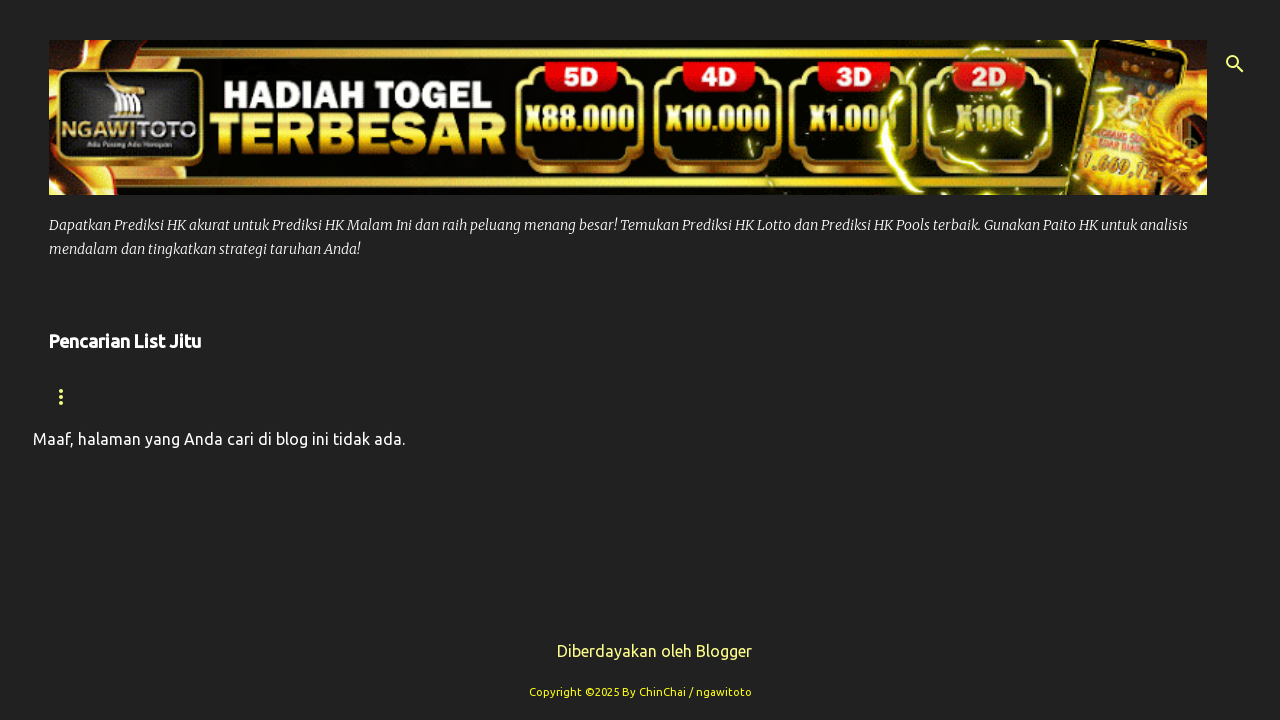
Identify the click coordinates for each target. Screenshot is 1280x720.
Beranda (86, 396)
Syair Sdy (980, 396)
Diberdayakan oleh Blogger (640, 651)
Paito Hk (458, 396)
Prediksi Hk (330, 396)
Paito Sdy (1103, 396)
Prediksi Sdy (844, 396)
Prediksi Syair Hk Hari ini (641, 396)
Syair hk (203, 396)
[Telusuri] (1235, 64)
